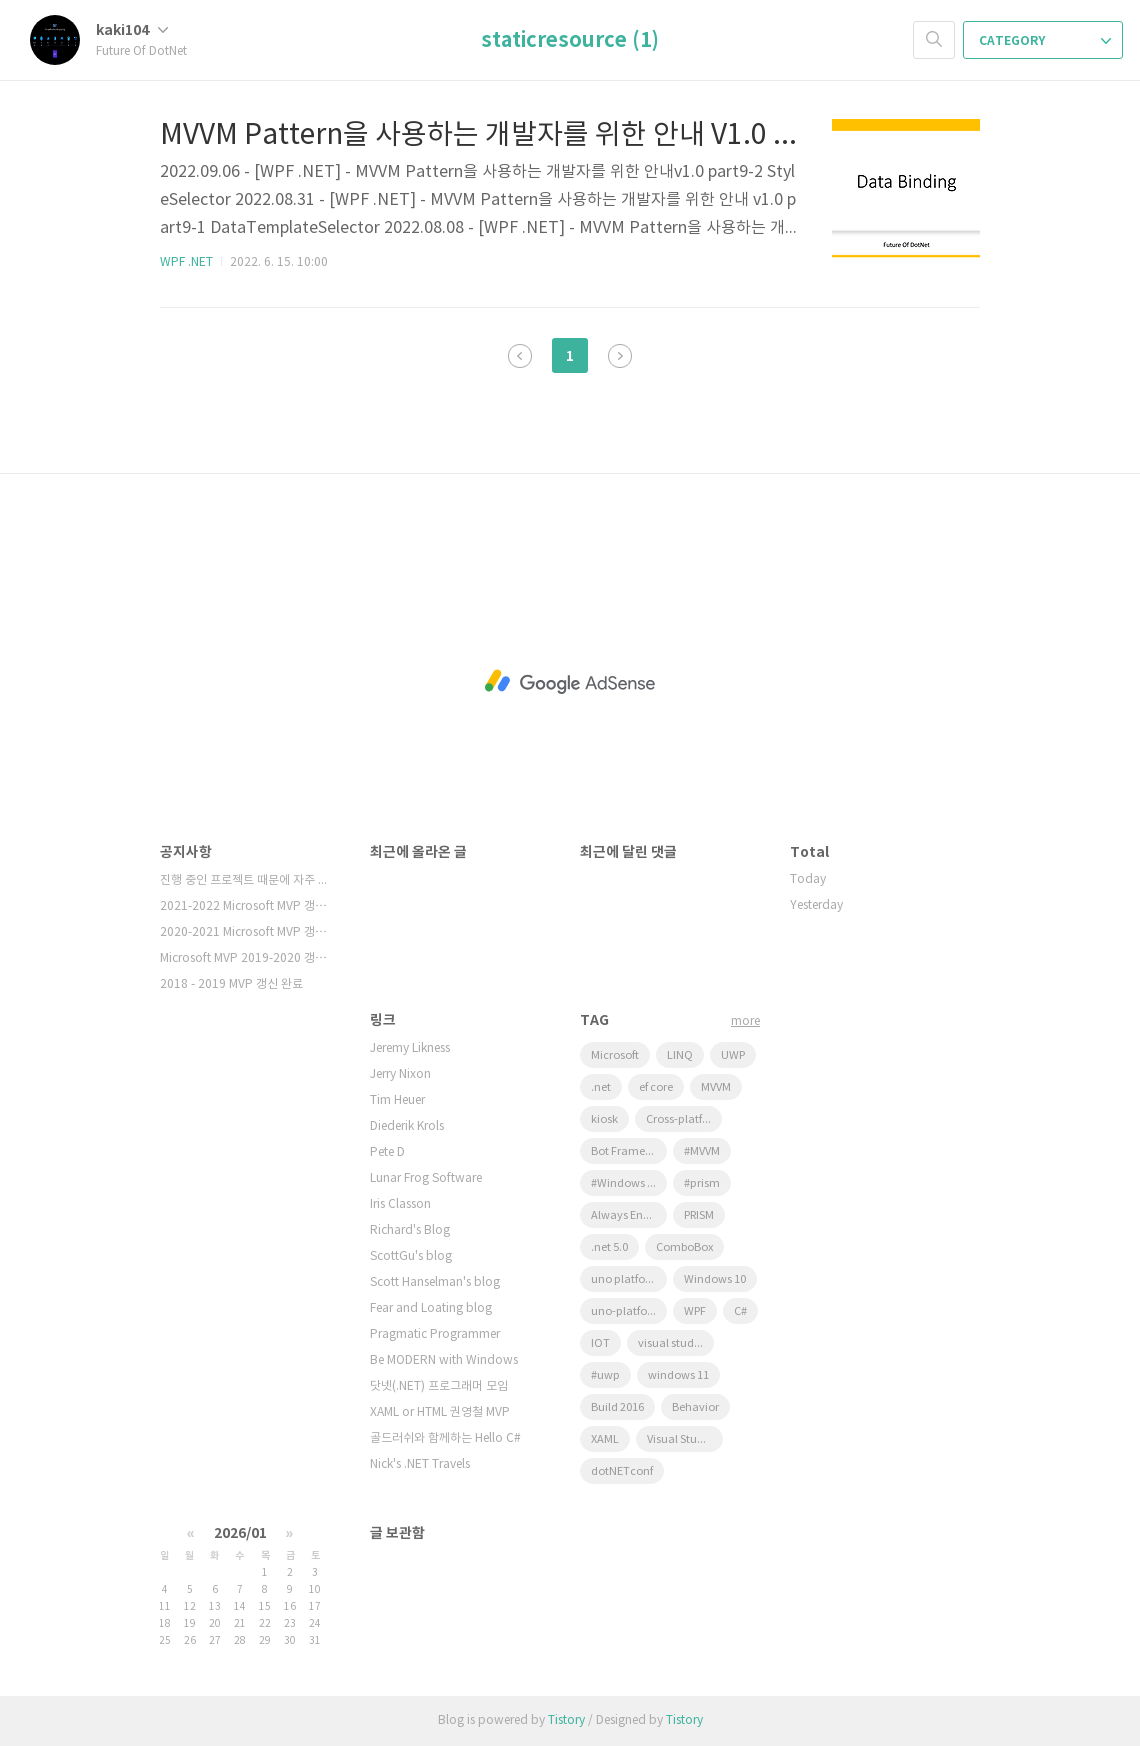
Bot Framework (629, 1151)
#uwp (605, 1375)
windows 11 (678, 1375)
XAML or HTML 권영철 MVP (440, 1412)
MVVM (716, 1087)
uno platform (625, 1279)
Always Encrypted (629, 1215)
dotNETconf (622, 1471)
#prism (702, 1183)
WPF (695, 1311)
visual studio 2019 (676, 1343)
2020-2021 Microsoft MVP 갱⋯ (243, 932)
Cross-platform (684, 1119)
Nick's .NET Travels (420, 1464)
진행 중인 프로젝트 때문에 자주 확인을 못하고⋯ (245, 880)
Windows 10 (715, 1279)
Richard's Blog (410, 1230)
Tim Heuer (397, 1100)
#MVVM (702, 1151)
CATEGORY (1045, 41)
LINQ (680, 1055)
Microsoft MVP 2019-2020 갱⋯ (243, 958)
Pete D (387, 1152)
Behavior (695, 1407)
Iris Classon (400, 1204)
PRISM (699, 1215)
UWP (733, 1055)
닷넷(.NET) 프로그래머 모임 (439, 1386)
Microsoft (615, 1055)
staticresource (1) (570, 41)
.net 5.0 (609, 1247)
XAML (605, 1439)
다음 (620, 356)
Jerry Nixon (400, 1074)
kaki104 (132, 30)
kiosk (604, 1119)
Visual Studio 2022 (685, 1439)
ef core (656, 1087)
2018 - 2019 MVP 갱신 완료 (231, 984)
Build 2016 (617, 1407)
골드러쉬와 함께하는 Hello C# (445, 1438)
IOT (600, 1343)
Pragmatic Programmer (435, 1334)
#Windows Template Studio (629, 1183)
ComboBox (684, 1247)
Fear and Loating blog (431, 1308)
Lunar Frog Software (426, 1178)
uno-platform (626, 1311)
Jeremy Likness (410, 1048)
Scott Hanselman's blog (435, 1282)
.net (601, 1087)
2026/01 (240, 1533)
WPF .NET (186, 262)
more (745, 1021)
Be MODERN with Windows (444, 1360)
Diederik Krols (407, 1126)
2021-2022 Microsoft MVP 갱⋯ (243, 906)
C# (740, 1311)
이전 (520, 356)
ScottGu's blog (411, 1256)
